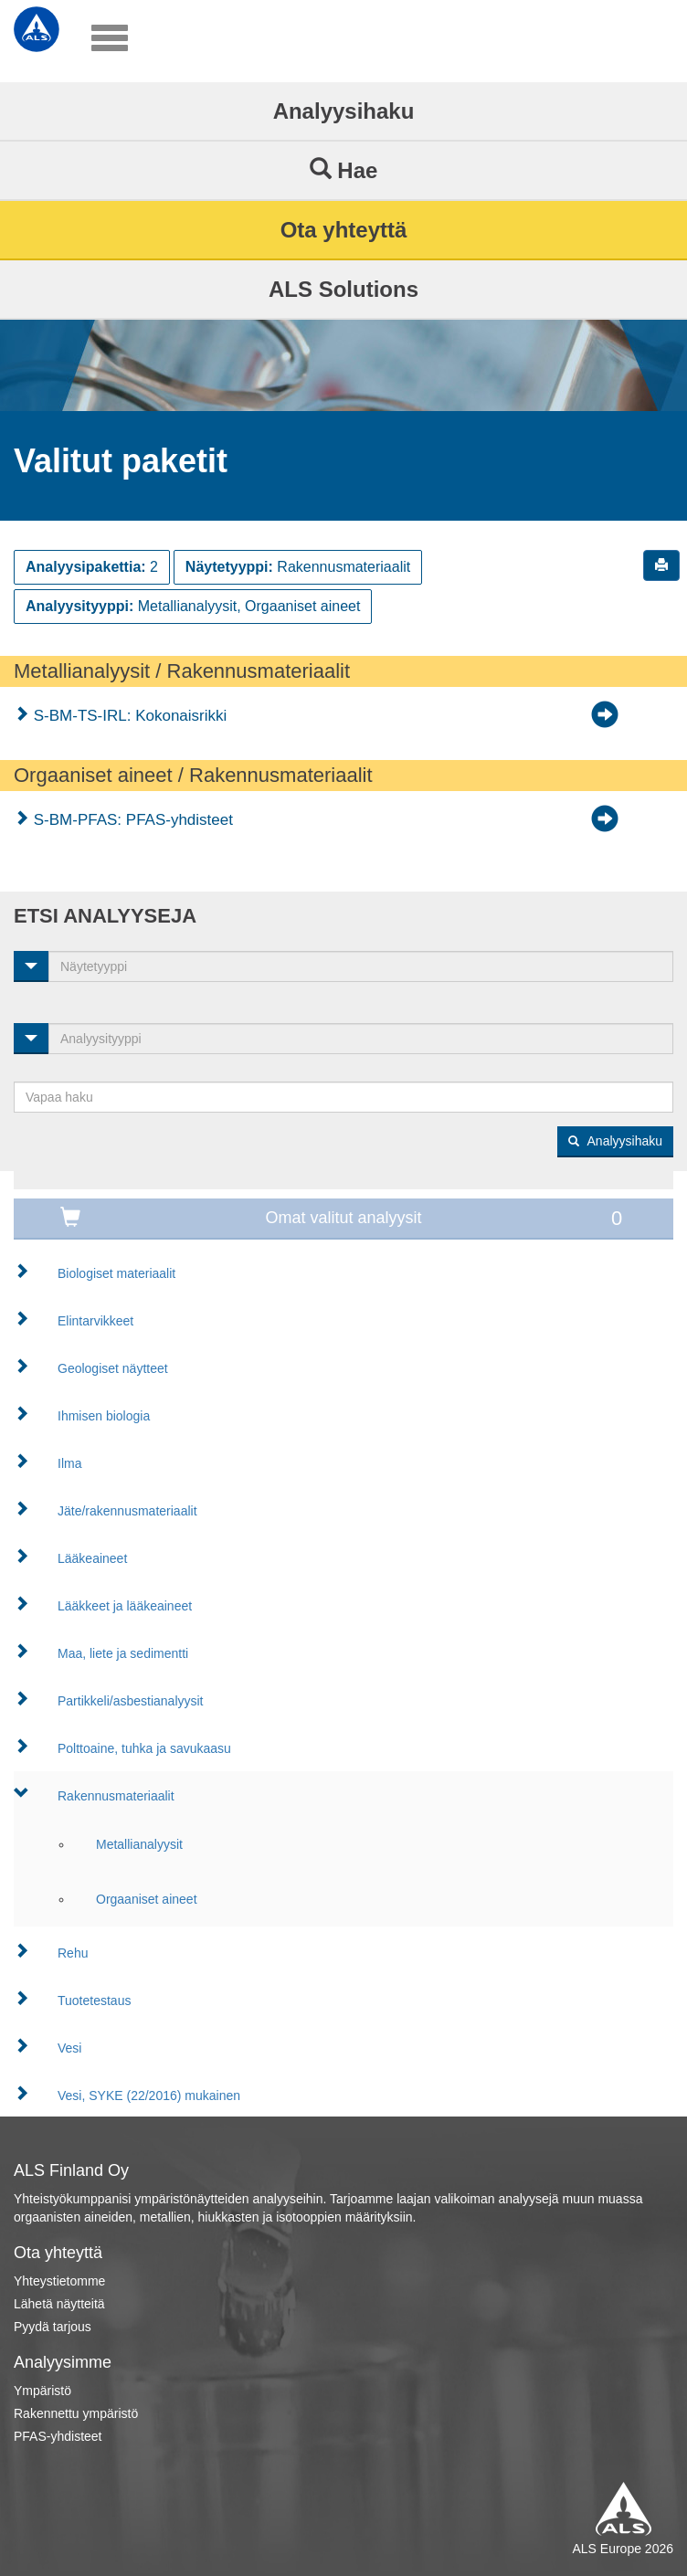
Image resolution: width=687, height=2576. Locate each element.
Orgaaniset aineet (146, 1899)
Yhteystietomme (59, 2281)
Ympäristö (42, 2390)
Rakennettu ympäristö (76, 2413)
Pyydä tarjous (52, 2326)
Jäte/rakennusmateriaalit (127, 1511)
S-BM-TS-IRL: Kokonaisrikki (128, 715)
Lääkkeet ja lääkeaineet (125, 1606)
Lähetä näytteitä (59, 2303)
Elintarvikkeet (95, 1321)
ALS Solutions (343, 289)
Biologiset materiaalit (116, 1273)
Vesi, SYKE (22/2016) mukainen (149, 2095)
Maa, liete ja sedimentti (123, 1653)
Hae (344, 170)
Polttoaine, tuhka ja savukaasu (144, 1748)
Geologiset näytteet (113, 1368)
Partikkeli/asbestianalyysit (131, 1701)
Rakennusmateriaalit (116, 1796)
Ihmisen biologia (104, 1416)
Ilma (69, 1463)
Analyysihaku (344, 111)
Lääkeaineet (92, 1558)
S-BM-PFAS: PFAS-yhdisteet (131, 820)
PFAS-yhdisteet (58, 2436)
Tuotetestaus (94, 2000)
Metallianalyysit (139, 1844)
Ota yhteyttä (343, 229)
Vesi (69, 2048)
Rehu (73, 1953)
